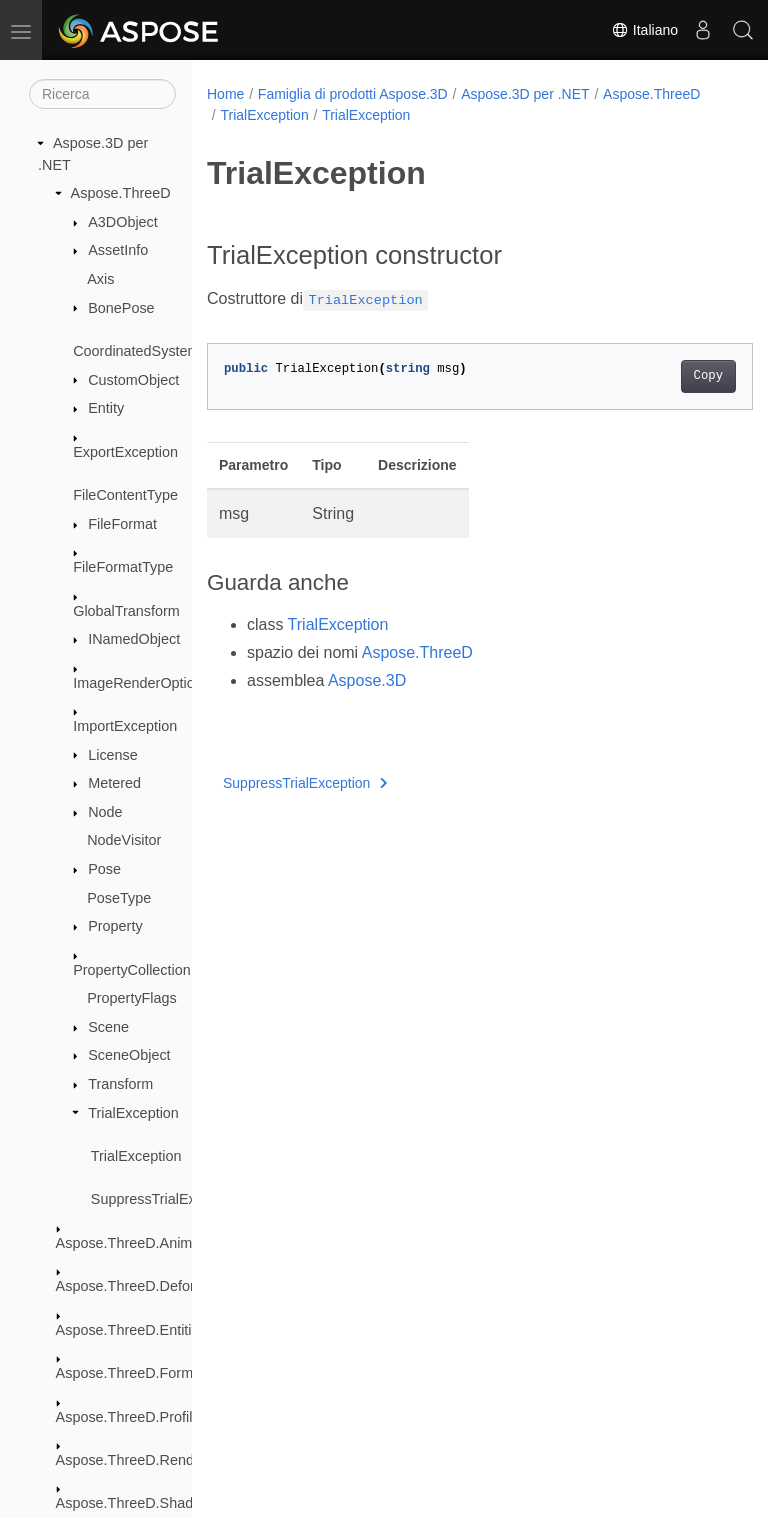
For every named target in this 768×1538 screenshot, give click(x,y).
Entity (106, 408)
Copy (669, 376)
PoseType (119, 898)
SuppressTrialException (166, 1199)
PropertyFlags (132, 998)
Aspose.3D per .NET (525, 94)
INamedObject (134, 639)
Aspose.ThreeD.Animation (140, 1243)
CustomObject (133, 380)
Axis (100, 279)
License (113, 755)
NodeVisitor (124, 840)
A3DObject (123, 222)
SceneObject (129, 1055)
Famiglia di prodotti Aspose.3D (353, 94)
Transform (120, 1084)
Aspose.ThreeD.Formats (134, 1373)
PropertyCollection (132, 970)
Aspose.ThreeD (121, 193)
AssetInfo (118, 250)
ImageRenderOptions (141, 683)
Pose (104, 869)
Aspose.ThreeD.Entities (131, 1330)
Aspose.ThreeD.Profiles (132, 1417)
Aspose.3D (367, 680)
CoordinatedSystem (136, 351)
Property (115, 926)
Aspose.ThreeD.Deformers (141, 1286)
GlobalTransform (126, 611)
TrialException (133, 1113)
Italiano (644, 30)
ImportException (125, 726)
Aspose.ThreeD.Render (131, 1460)
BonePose (121, 308)
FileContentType (125, 495)
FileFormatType (123, 567)
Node (105, 812)
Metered (114, 783)
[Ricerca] (102, 94)
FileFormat (122, 524)
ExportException (125, 452)
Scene (108, 1027)
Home (225, 94)
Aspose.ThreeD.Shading (134, 1503)
